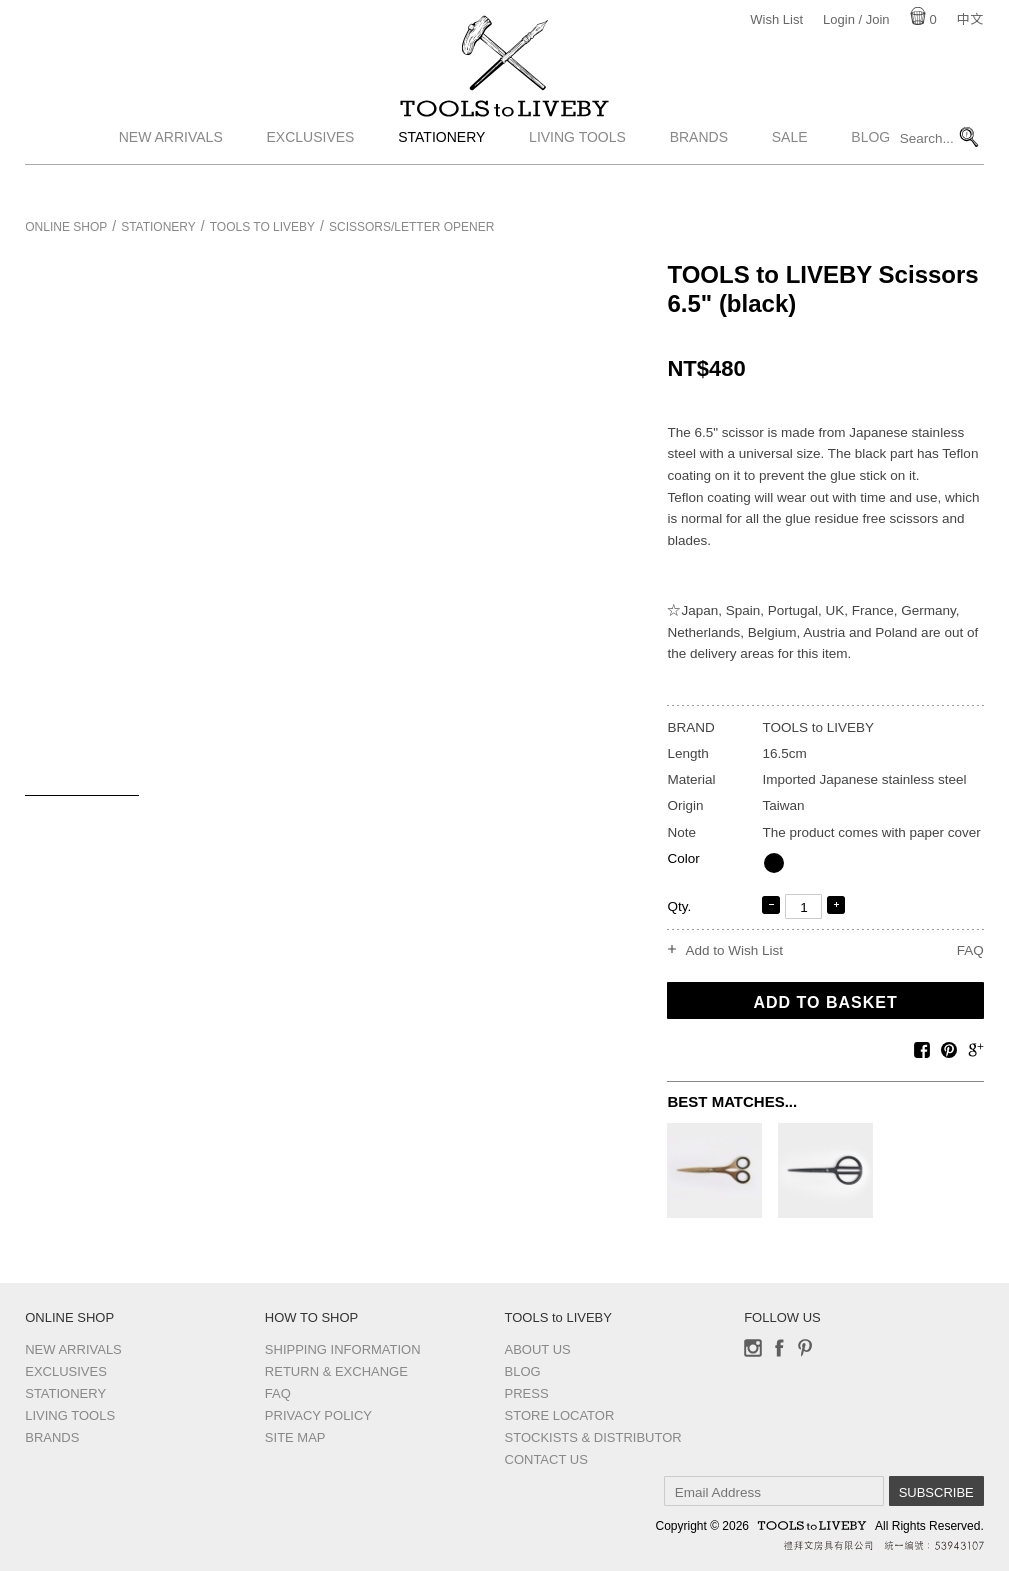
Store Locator (560, 1415)
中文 (970, 19)
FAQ (970, 950)
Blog (870, 173)
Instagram (753, 1348)
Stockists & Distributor (593, 1437)
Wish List (776, 19)
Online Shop (66, 227)
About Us (538, 1349)
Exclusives (311, 173)
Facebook (779, 1348)
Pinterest (805, 1348)
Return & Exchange (336, 1371)
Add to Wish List (734, 951)
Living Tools (577, 173)
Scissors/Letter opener (411, 227)
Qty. (679, 906)
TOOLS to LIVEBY (505, 127)
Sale (790, 173)
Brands (699, 173)
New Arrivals (171, 173)
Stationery (441, 173)
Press (527, 1393)
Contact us (546, 1459)
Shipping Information (343, 1349)
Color (683, 858)
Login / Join (856, 19)
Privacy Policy (318, 1415)
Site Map (295, 1437)
